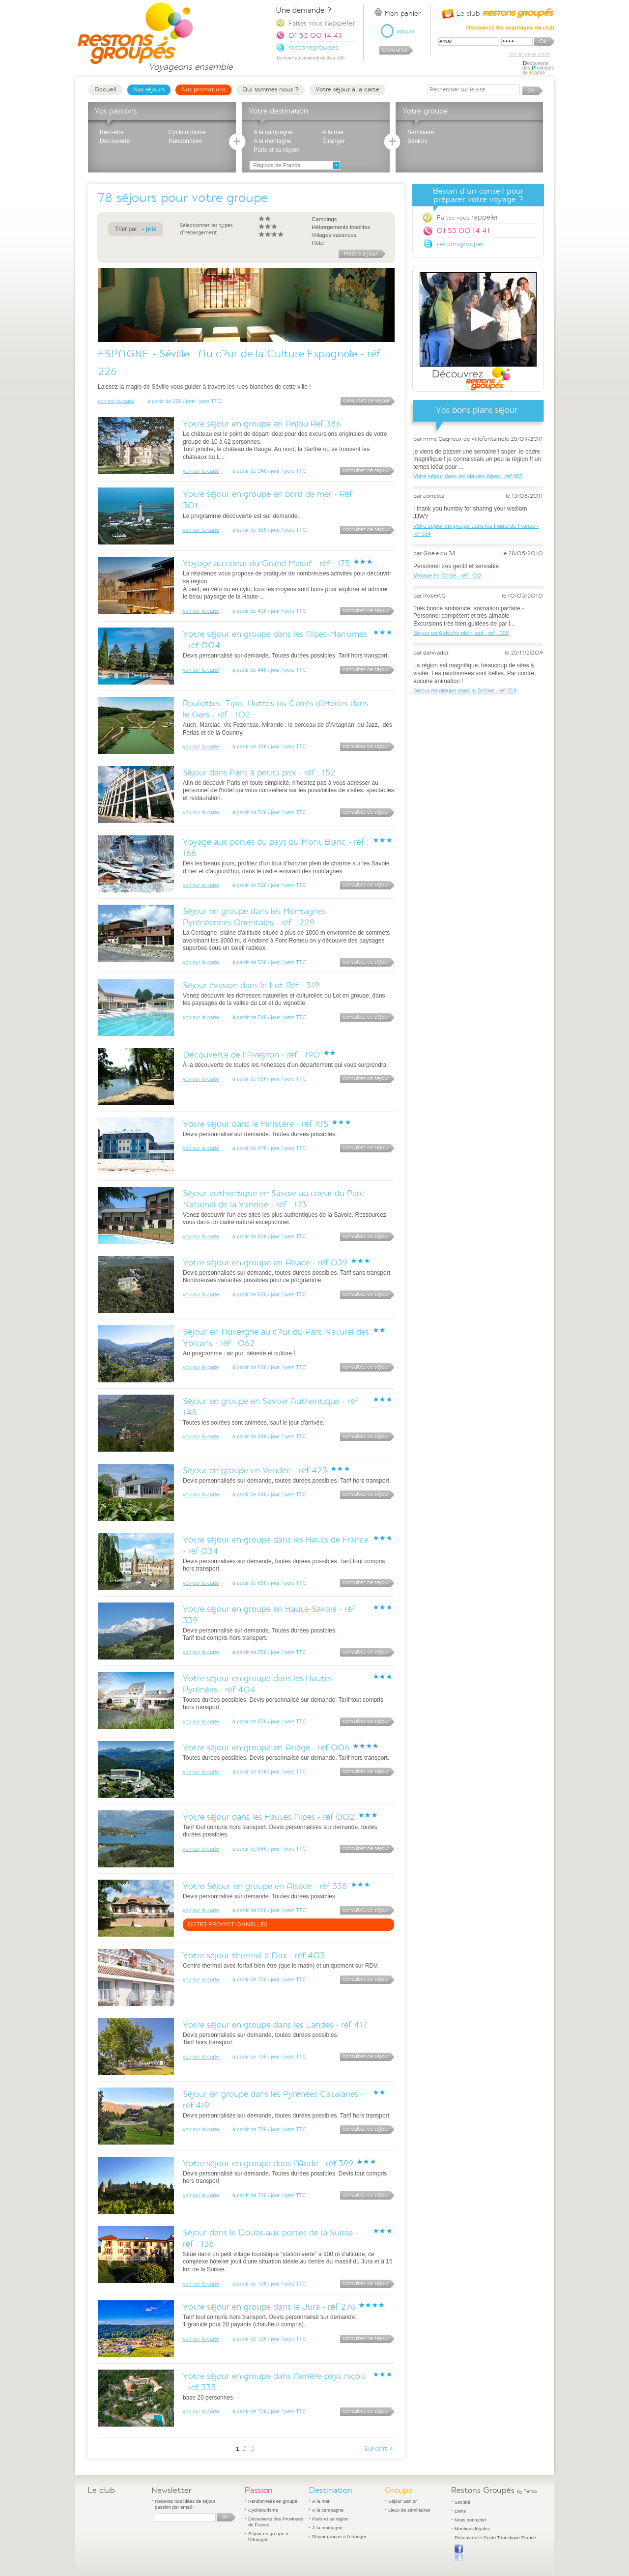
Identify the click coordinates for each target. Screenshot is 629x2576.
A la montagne (272, 141)
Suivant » (378, 2449)
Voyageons (190, 62)
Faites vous (467, 217)
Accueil (105, 89)
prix (150, 229)
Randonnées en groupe (272, 2501)
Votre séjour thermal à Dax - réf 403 (254, 1955)
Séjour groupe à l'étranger (339, 2536)
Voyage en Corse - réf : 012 (447, 575)
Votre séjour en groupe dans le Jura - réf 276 (269, 2307)
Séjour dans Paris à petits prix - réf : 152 (259, 772)
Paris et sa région (276, 149)
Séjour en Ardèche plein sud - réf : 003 (461, 633)
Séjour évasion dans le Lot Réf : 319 (251, 985)
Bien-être (112, 132)
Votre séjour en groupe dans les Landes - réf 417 (275, 2025)
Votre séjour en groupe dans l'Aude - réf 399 (268, 2163)
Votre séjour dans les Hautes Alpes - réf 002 (269, 1817)
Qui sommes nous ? (270, 89)
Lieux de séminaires (409, 2510)
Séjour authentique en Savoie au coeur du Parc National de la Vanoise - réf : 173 (273, 1199)
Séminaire (420, 132)
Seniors (417, 141)
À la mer (321, 2501)
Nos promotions (203, 89)
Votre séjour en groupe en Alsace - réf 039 (265, 1262)
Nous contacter (470, 2519)
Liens (460, 2511)
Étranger (333, 141)
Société (462, 2502)
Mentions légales (472, 2528)
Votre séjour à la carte (347, 89)
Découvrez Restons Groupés (478, 331)
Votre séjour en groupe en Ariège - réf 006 (266, 1747)
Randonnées (185, 141)
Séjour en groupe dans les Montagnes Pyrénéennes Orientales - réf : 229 (254, 917)
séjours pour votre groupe (192, 197)
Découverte (115, 141)
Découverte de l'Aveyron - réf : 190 (251, 1054)
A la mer (333, 132)
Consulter (395, 50)
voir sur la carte (116, 401)
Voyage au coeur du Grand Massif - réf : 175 (266, 563)
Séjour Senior (402, 2501)
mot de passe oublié (529, 54)
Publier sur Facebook (459, 2553)
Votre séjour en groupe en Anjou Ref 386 (262, 423)
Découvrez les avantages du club (510, 27)
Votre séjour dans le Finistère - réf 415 (255, 1124)
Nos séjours (149, 89)
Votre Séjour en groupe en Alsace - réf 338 (265, 1886)
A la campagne (273, 132)
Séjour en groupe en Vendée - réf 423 (255, 1470)
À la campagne (327, 2510)
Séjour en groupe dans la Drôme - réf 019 (464, 690)
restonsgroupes (460, 244)
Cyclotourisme (187, 132)
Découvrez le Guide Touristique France (495, 2537)
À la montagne (327, 2527)
